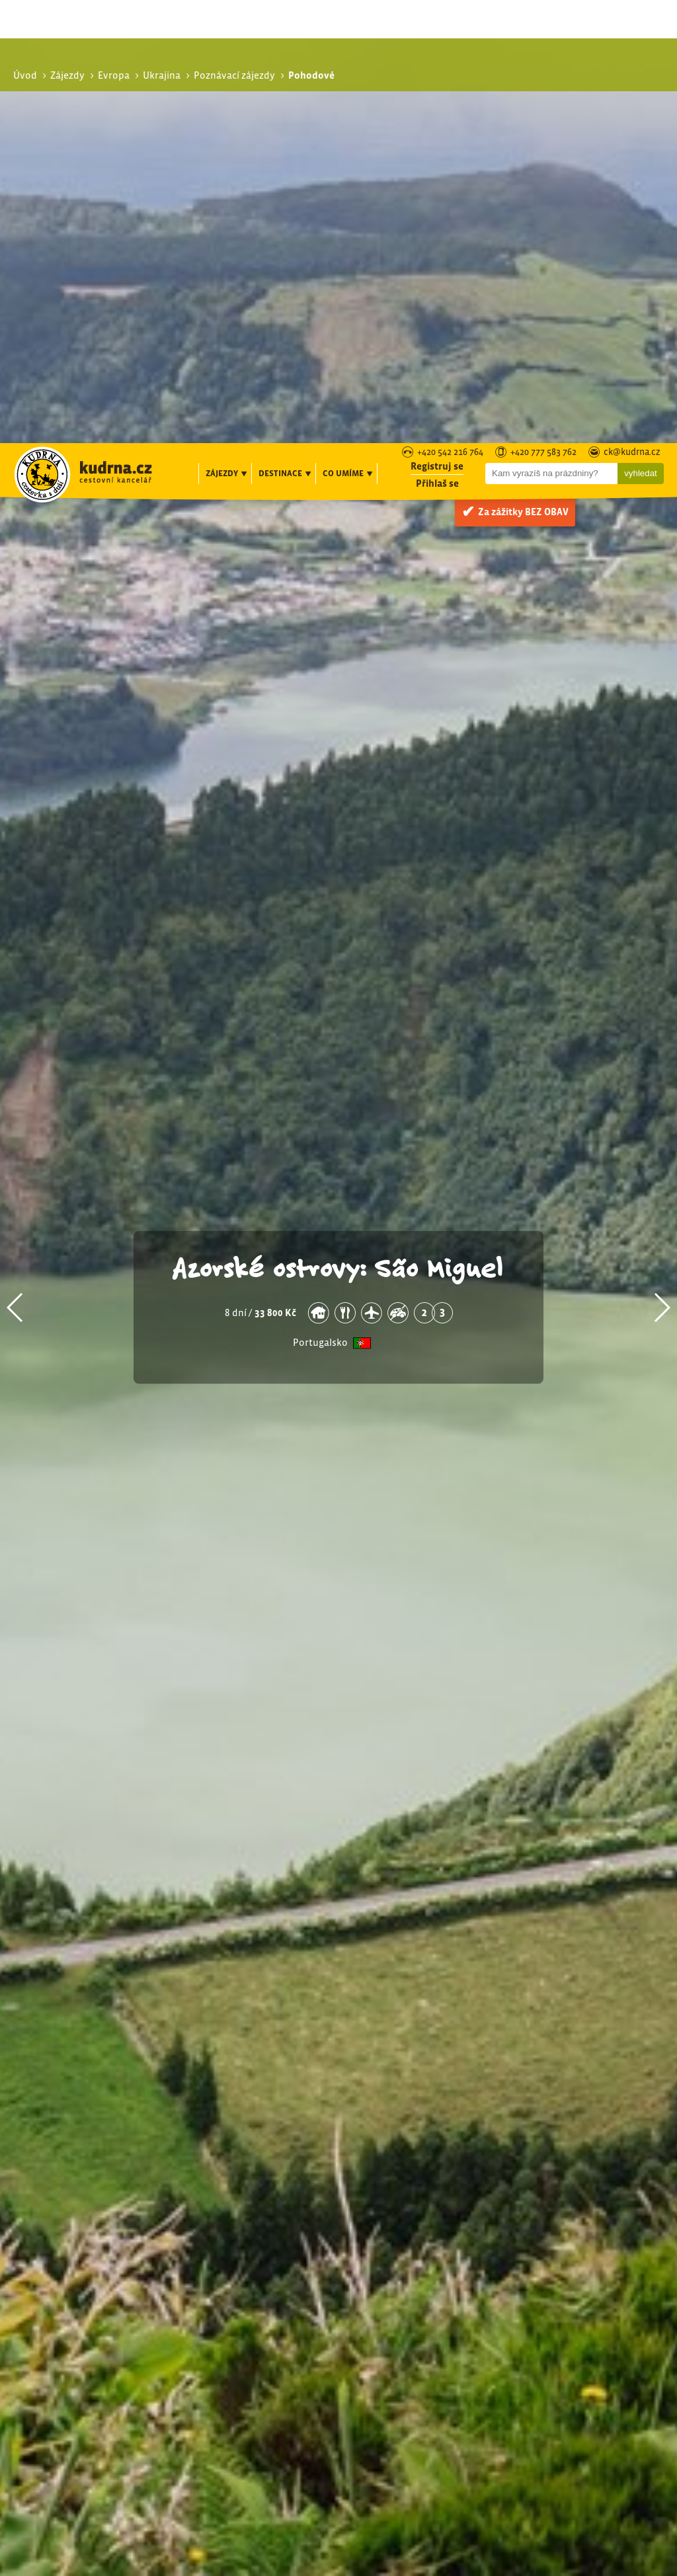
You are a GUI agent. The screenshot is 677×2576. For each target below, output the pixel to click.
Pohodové (561, 2286)
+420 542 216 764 (450, 9)
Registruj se (437, 22)
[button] (15, 884)
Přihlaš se (437, 40)
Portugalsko (320, 919)
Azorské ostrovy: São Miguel (338, 843)
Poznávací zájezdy (571, 2258)
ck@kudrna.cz (632, 9)
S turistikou (564, 2272)
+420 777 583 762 (543, 9)
